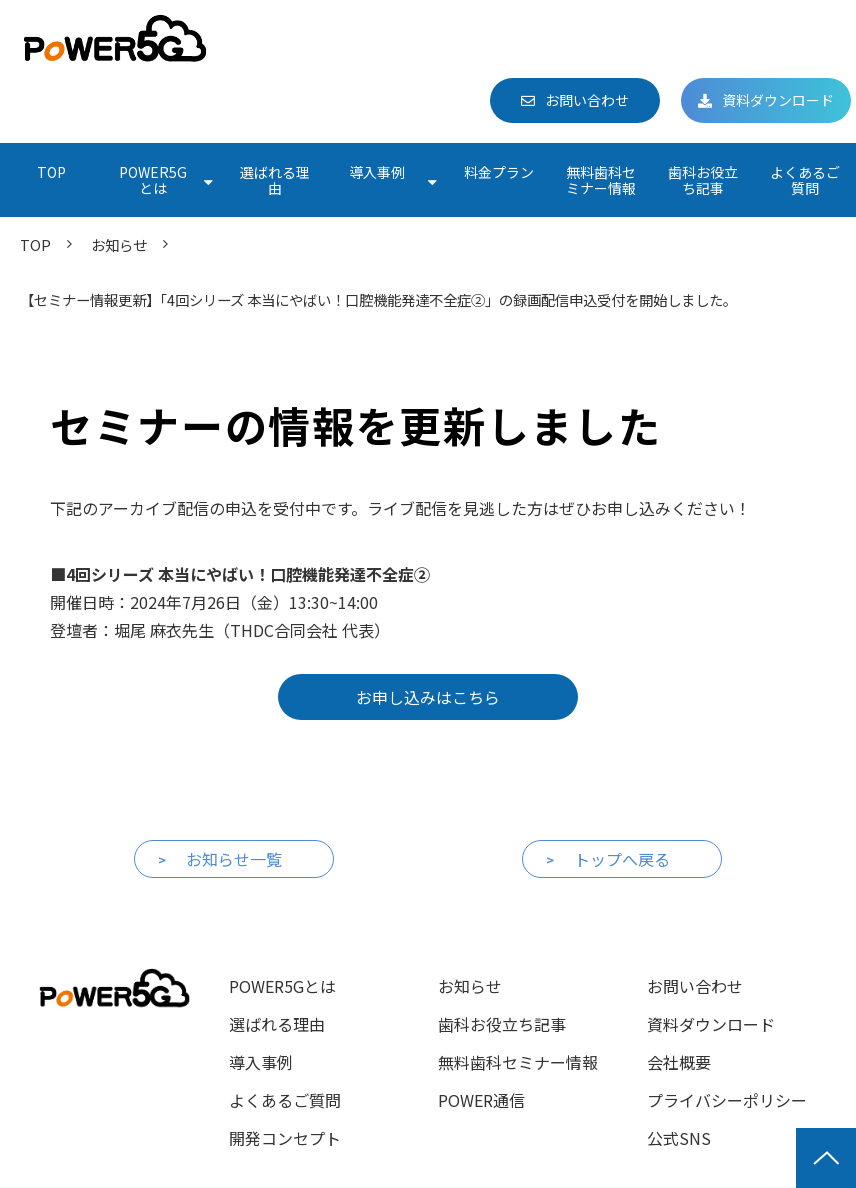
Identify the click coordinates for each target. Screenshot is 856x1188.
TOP (51, 172)
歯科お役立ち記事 (703, 180)
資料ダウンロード (778, 100)
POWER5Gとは (153, 180)
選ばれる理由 (275, 180)
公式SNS (679, 1138)
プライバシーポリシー (727, 1100)
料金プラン (499, 172)
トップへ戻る (622, 859)
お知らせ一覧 (234, 859)
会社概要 (679, 1062)
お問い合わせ (587, 100)
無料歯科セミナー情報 (601, 180)
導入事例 (377, 172)
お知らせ (119, 244)
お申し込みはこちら (428, 697)
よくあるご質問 (805, 180)
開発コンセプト (285, 1138)
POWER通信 (481, 1100)
